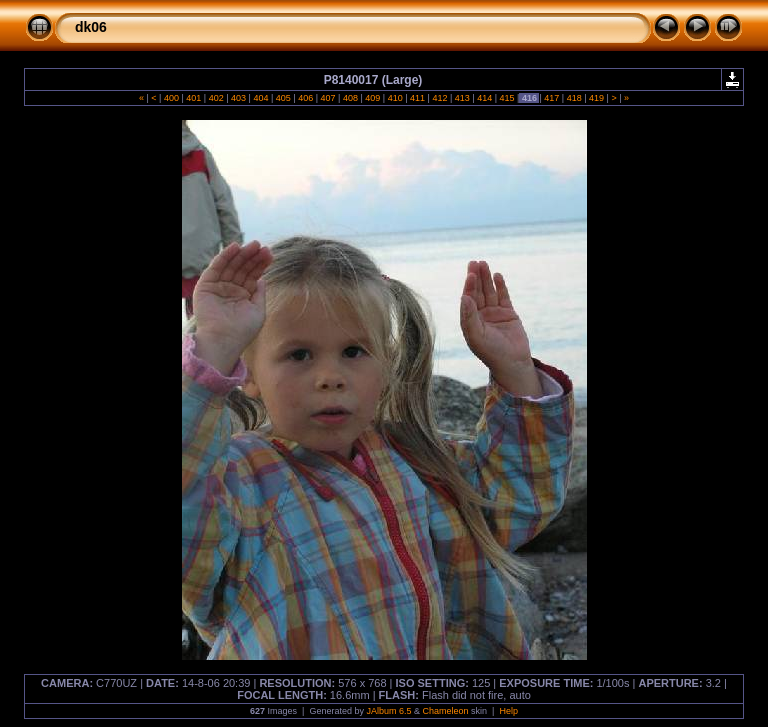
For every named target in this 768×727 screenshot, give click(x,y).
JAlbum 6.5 (388, 711)
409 (373, 98)
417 (552, 98)
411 (418, 98)
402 (216, 98)
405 (283, 98)
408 (350, 98)
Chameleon (446, 711)
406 (306, 98)
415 (507, 98)
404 (261, 98)
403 (239, 98)
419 (597, 98)
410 (395, 98)
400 (171, 98)
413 (462, 98)
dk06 (91, 27)
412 (440, 98)
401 (194, 98)
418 (574, 98)
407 (328, 98)
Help (508, 711)
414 (485, 98)
